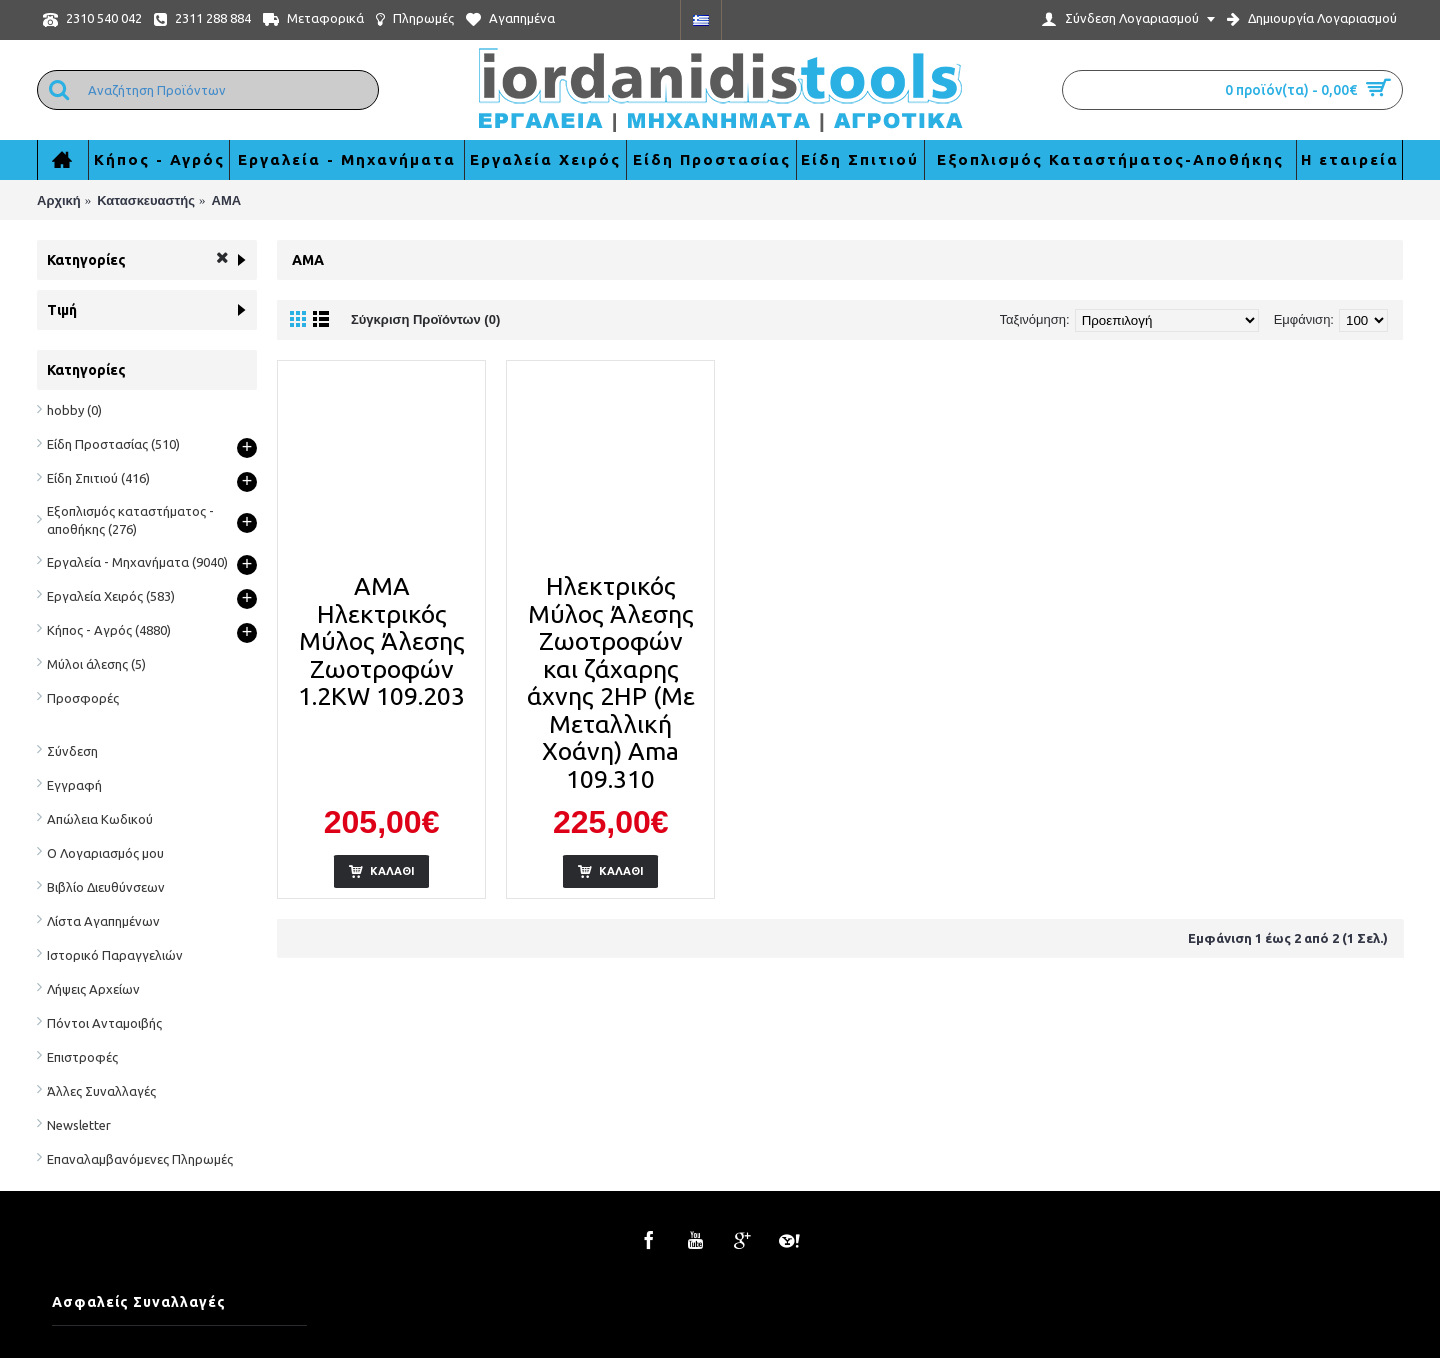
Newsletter (79, 1125)
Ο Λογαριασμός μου (105, 853)
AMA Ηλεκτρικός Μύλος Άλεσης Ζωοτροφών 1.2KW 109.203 (381, 641)
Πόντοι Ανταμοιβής (104, 1023)
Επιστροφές (82, 1057)
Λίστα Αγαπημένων (103, 921)
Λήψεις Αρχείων (93, 989)
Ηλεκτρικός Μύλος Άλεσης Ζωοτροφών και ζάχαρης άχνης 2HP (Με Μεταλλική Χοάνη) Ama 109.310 (611, 682)
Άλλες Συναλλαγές (101, 1091)
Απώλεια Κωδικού (100, 819)
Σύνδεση (72, 751)
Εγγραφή (74, 785)
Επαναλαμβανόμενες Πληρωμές (140, 1159)
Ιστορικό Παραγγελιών (115, 955)
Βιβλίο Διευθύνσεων (106, 887)
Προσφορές (83, 698)
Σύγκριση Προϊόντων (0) (425, 319)
